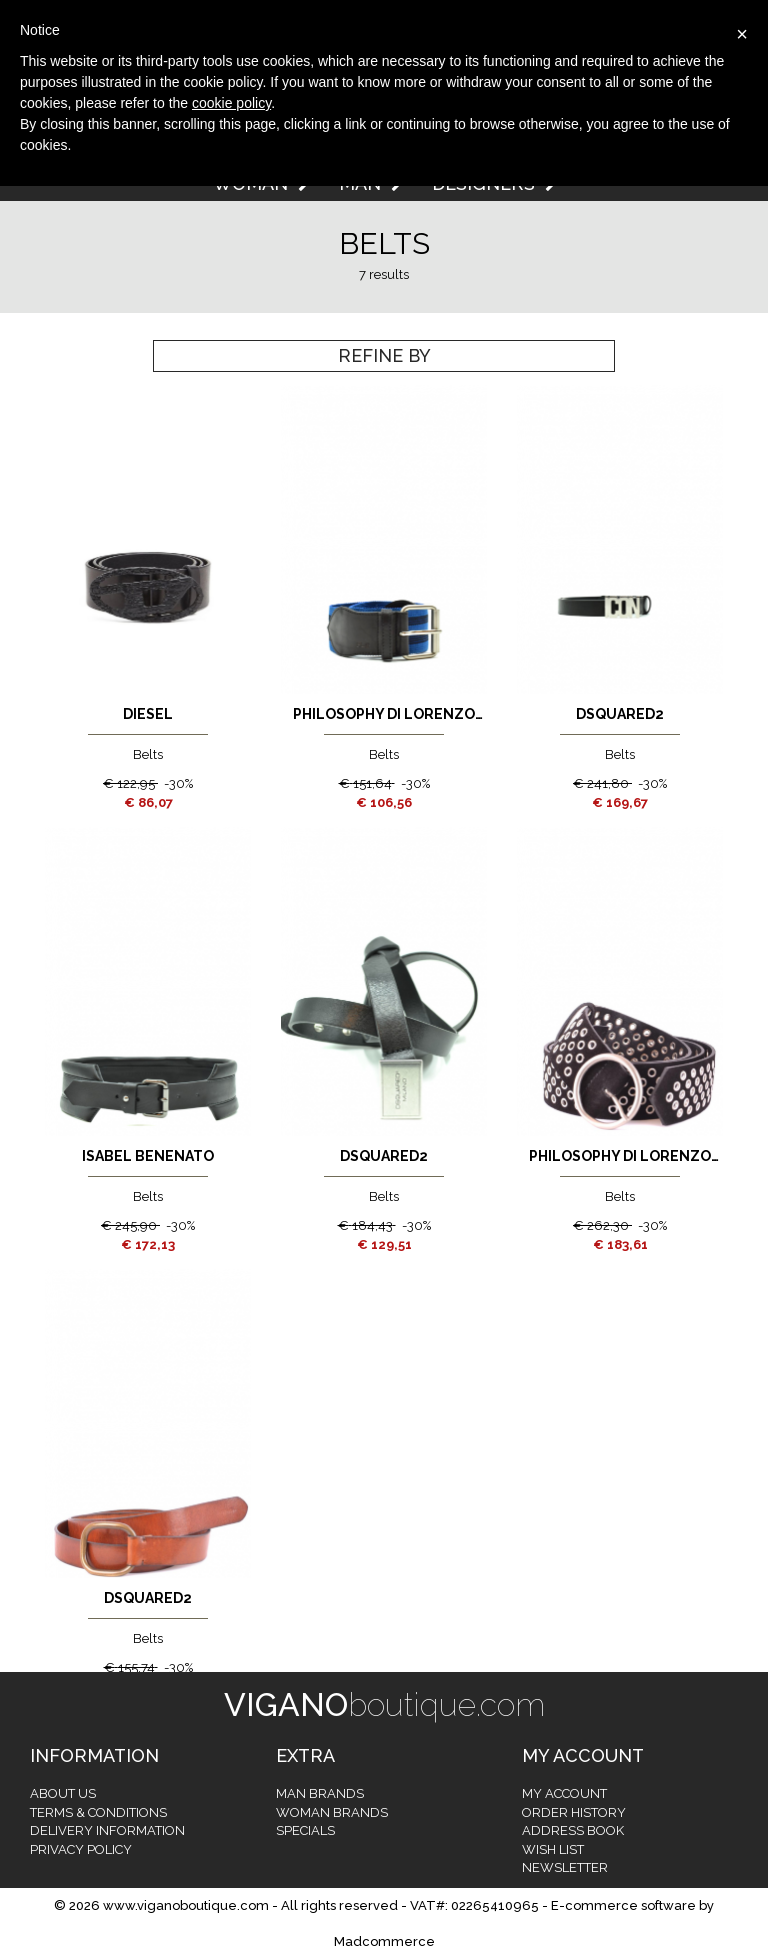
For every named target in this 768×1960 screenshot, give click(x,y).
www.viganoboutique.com (186, 1905)
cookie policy (231, 103)
